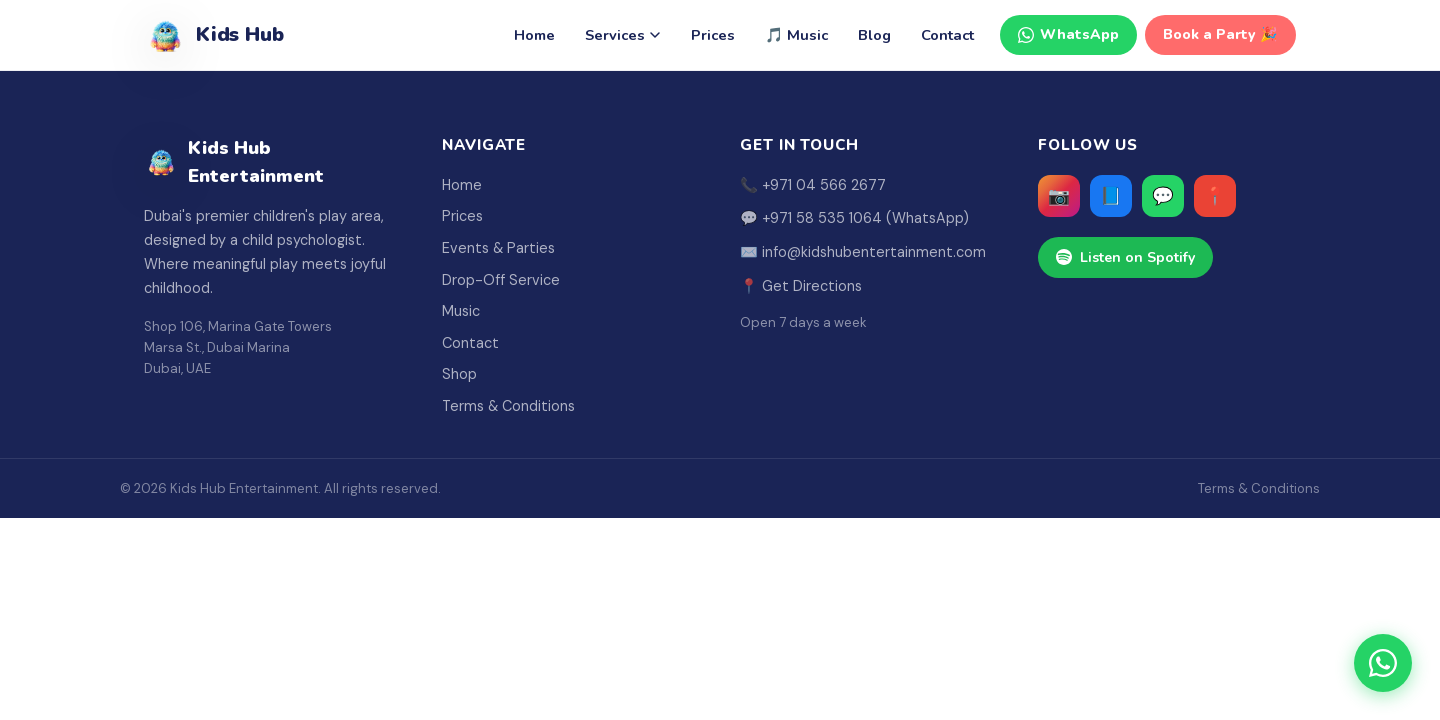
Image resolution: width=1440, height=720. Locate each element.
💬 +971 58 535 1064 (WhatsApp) (854, 218)
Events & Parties (498, 248)
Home (534, 35)
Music (461, 311)
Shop (459, 374)
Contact (947, 35)
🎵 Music (796, 35)
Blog (874, 35)
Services (623, 35)
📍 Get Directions (801, 286)
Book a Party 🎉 (1220, 34)
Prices (713, 35)
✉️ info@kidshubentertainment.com (863, 252)
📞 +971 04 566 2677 (813, 185)
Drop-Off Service (501, 280)
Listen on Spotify (1125, 257)
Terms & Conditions (508, 406)
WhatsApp (1068, 34)
